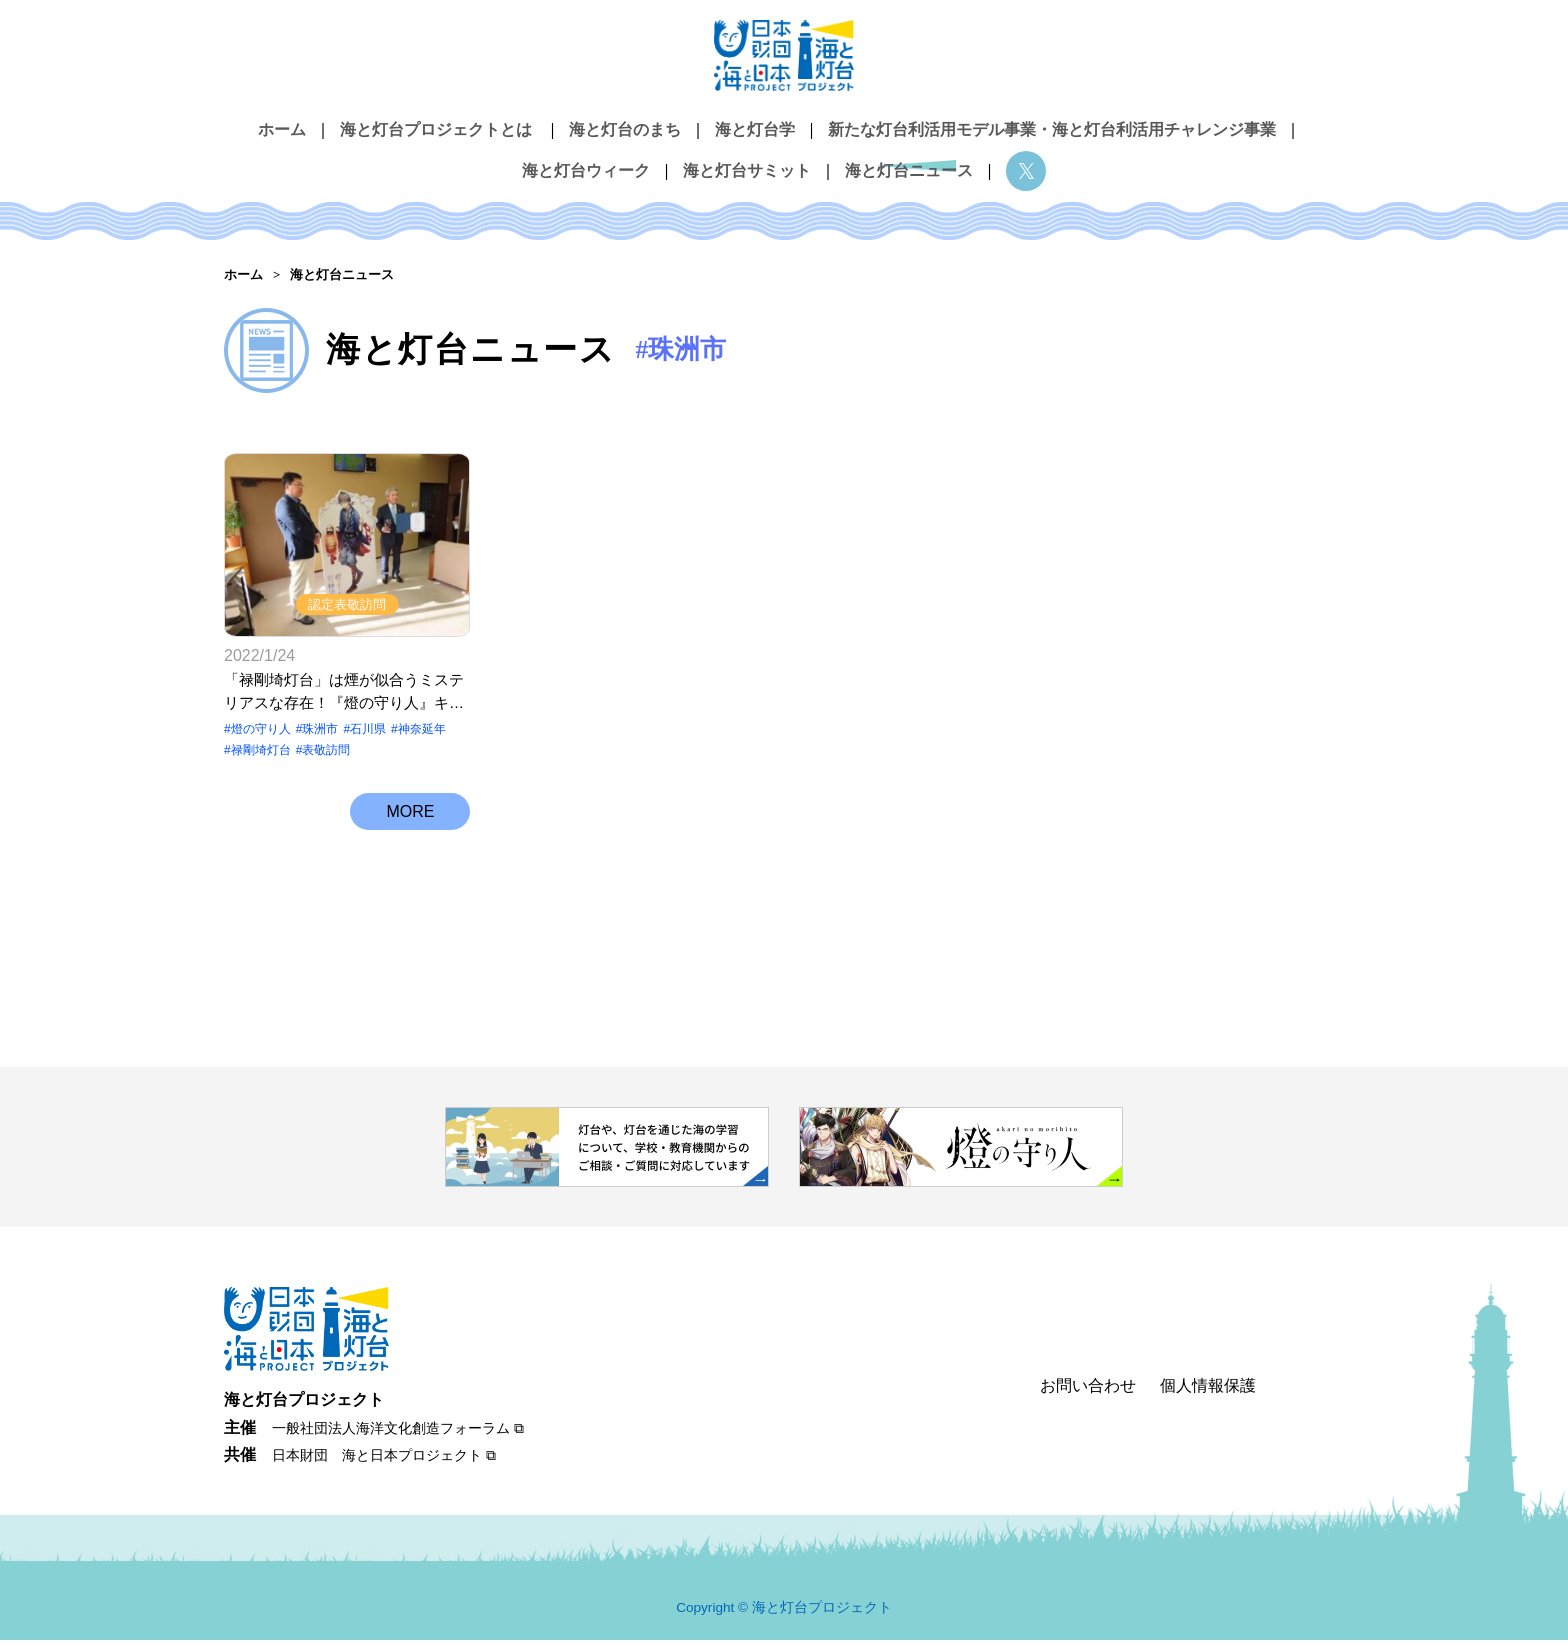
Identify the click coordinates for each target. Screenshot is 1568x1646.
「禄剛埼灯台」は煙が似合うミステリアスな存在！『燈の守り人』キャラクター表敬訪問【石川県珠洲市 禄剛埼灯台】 (344, 698)
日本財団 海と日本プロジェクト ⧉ (384, 1461)
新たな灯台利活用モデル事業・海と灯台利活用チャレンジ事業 (1052, 128)
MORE (410, 825)
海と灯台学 (755, 128)
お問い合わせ (1088, 1390)
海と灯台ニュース (909, 161)
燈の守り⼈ (261, 735)
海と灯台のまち (625, 128)
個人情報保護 (1208, 1390)
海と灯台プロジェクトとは (436, 128)
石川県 (368, 735)
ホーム (282, 128)
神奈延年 (422, 735)
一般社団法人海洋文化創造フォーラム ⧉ (398, 1434)
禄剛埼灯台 (261, 756)
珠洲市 (320, 735)
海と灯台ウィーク (586, 161)
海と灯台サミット (747, 161)
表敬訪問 (326, 756)
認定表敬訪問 (347, 610)
